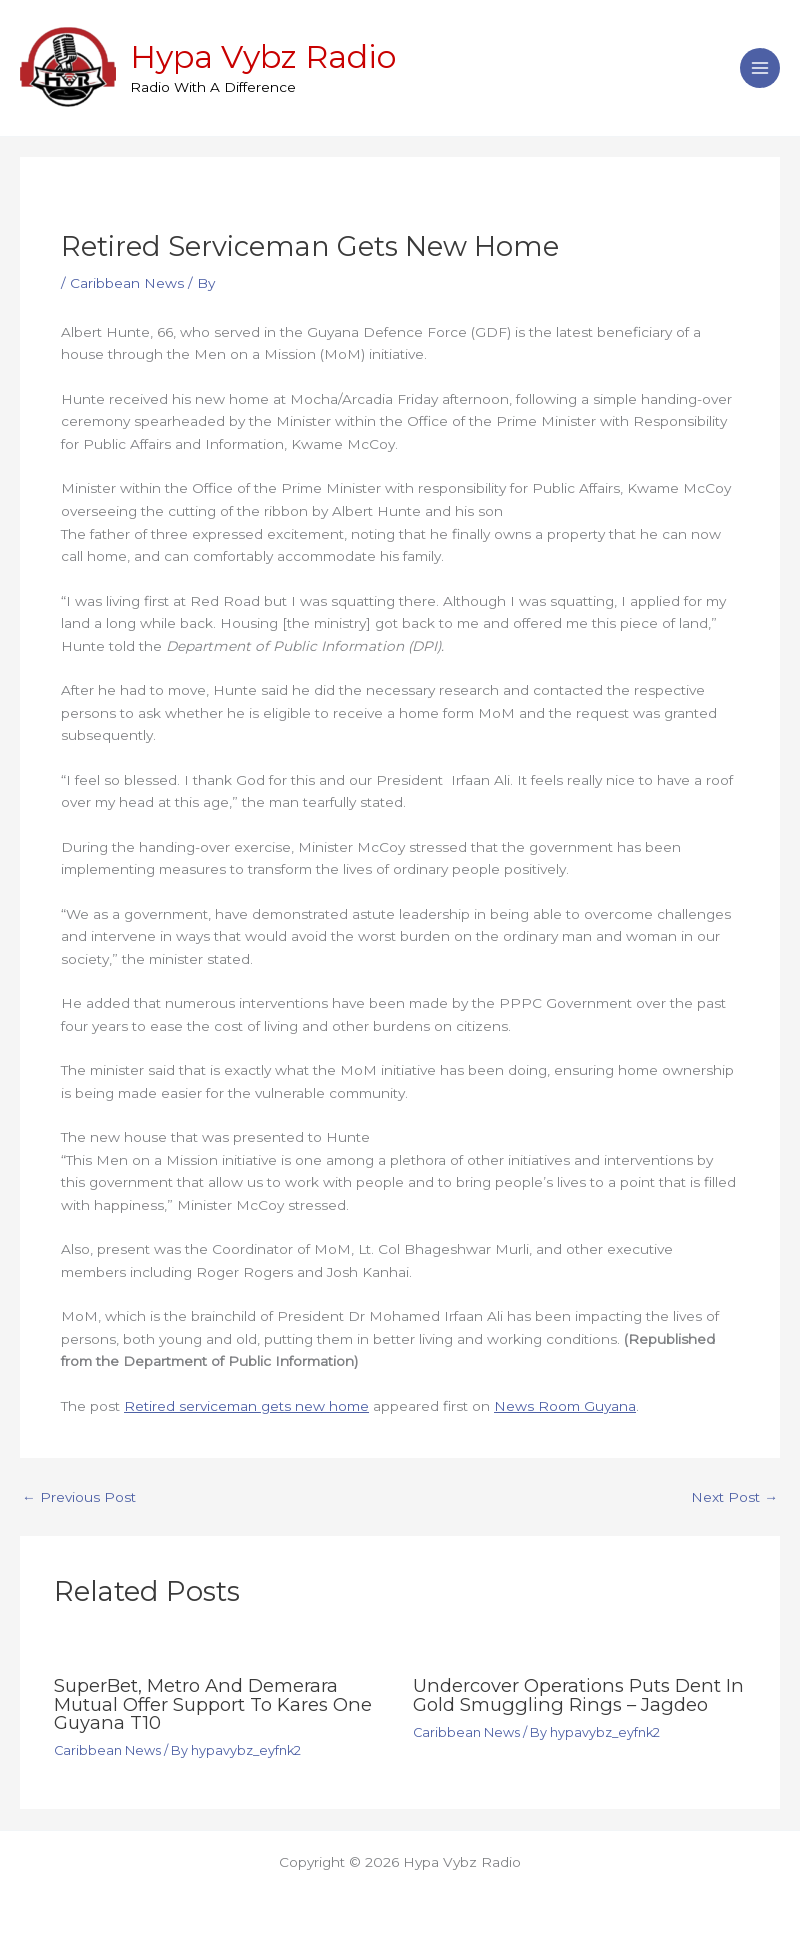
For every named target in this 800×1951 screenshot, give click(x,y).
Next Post (734, 1498)
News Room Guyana (565, 1406)
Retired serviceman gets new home (246, 1406)
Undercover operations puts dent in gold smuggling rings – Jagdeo (578, 1694)
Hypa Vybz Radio (263, 56)
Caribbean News (127, 283)
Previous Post (79, 1498)
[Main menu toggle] (760, 68)
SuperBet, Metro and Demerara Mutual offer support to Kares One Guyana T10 (213, 1703)
